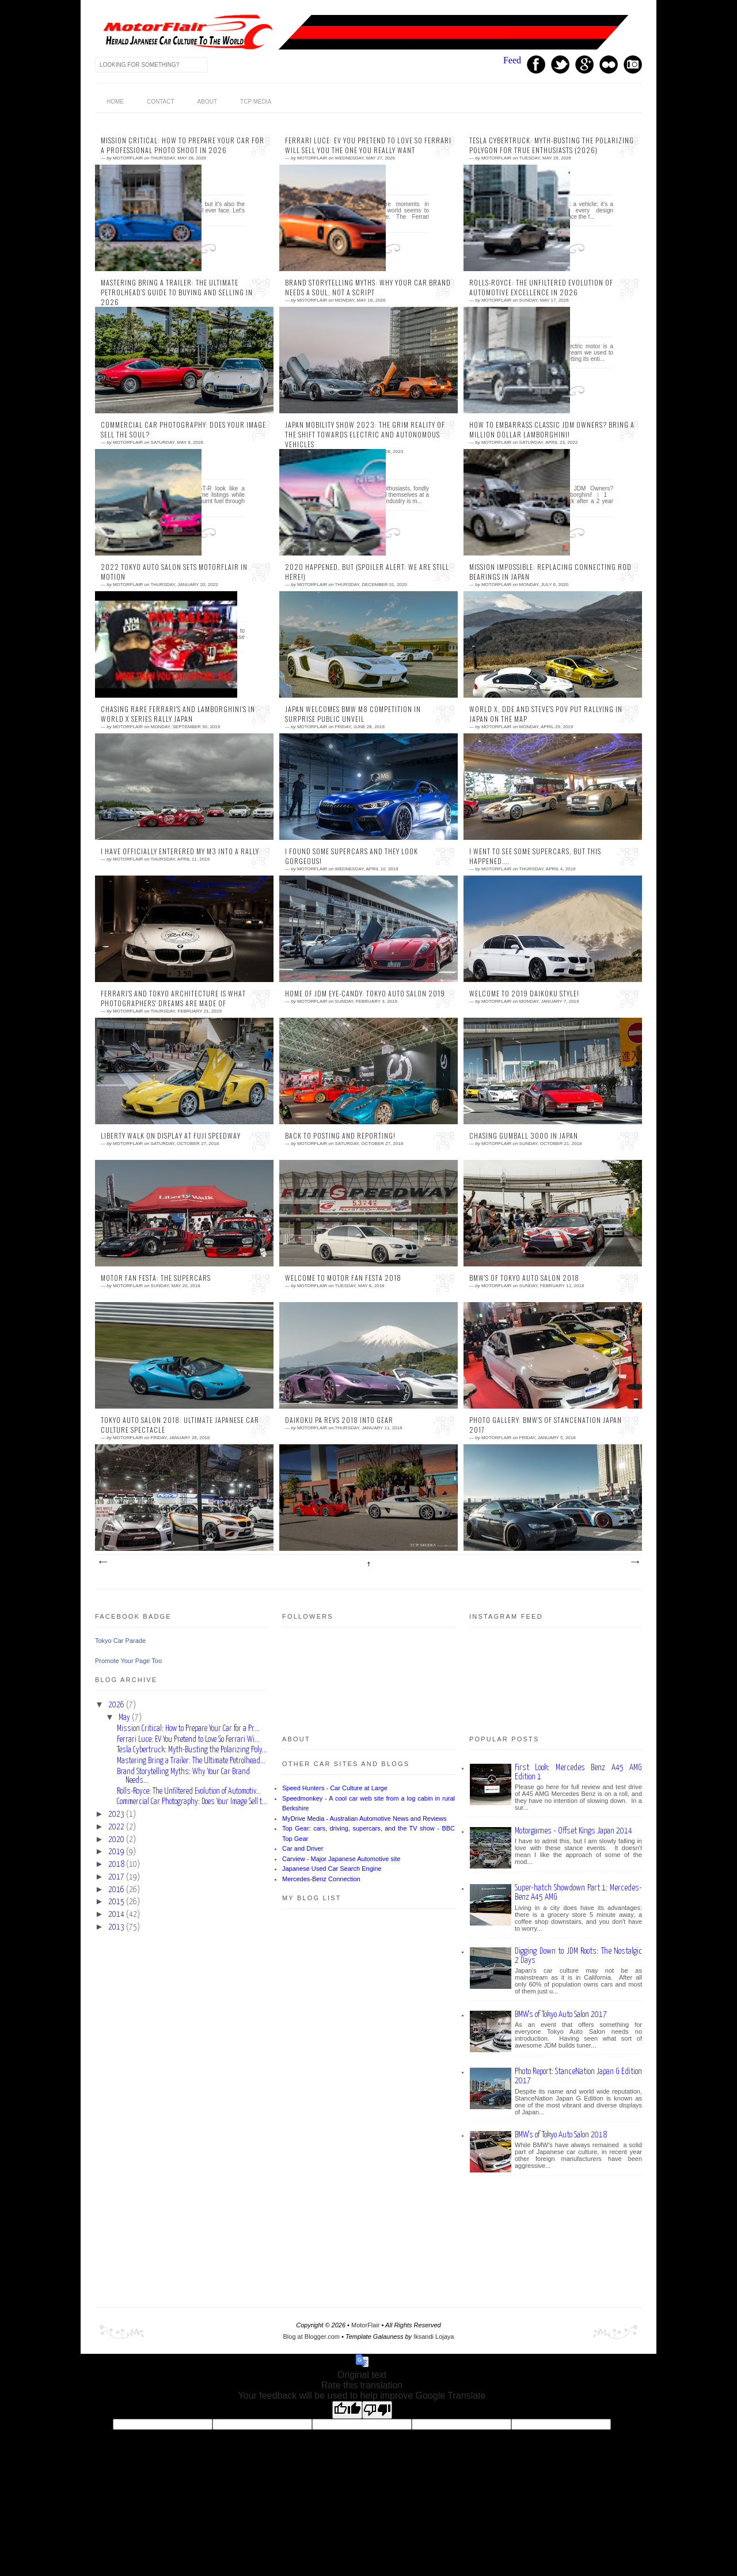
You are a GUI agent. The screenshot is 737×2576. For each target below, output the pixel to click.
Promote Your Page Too (128, 1660)
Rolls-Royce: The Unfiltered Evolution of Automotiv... (189, 1791)
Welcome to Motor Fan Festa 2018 (343, 1278)
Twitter (560, 64)
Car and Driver (303, 1848)
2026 (116, 1705)
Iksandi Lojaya (433, 2336)
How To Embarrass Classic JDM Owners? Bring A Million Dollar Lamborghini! (552, 429)
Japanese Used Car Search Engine (331, 1868)
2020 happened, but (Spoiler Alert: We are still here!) (367, 571)
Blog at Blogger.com (311, 2336)
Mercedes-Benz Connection (321, 1878)
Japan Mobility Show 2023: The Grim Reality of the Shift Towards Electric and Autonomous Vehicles (365, 434)
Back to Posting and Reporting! (340, 1135)
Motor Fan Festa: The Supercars (156, 1278)
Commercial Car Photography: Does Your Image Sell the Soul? (183, 429)
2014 (116, 1915)
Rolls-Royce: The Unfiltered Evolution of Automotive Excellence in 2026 (541, 287)
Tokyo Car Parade (120, 1640)
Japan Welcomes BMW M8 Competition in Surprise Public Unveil (353, 714)
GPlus (584, 64)
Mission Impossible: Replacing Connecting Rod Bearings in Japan (550, 571)
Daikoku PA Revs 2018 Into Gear (339, 1420)
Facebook (536, 64)
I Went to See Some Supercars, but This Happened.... (535, 856)
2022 (116, 1827)
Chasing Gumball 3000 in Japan (523, 1135)
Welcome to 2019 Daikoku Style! (524, 993)
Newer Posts (102, 1562)
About (207, 101)
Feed (512, 60)
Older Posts (634, 1562)
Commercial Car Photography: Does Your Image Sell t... (192, 1802)
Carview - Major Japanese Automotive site (341, 1858)
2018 (116, 1864)
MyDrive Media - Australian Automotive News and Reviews (364, 1818)
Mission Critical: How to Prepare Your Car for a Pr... (188, 1729)
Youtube (608, 64)
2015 (116, 1902)
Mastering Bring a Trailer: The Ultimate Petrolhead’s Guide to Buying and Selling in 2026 (177, 292)
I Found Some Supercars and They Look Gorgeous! (351, 856)
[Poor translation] (377, 2410)
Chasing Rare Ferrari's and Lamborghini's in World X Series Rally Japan (178, 714)
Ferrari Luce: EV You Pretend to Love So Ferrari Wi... (188, 1740)
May (124, 1718)
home (115, 101)
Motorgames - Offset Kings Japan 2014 (573, 1831)
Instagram (633, 64)
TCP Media (255, 101)
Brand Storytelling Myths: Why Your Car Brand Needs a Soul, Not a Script (368, 287)
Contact (160, 101)
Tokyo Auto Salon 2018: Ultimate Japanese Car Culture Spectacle (180, 1425)
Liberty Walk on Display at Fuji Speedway (171, 1135)
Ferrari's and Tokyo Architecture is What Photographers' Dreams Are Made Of (173, 998)
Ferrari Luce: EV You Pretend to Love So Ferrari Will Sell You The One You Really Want (368, 145)
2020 (116, 1840)
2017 (116, 1877)
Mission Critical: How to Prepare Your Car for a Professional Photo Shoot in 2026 (182, 145)
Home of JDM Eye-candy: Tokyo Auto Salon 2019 (365, 993)
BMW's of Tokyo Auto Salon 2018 (524, 1278)
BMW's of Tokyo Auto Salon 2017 (561, 2014)
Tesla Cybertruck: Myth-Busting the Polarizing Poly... (192, 1750)
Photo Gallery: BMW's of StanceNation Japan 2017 (545, 1425)
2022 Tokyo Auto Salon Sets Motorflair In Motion (174, 571)
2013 (116, 1927)
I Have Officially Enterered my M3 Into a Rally (180, 851)
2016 (116, 1890)
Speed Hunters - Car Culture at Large (335, 1787)
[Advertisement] (181, 2107)
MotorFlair (365, 2325)
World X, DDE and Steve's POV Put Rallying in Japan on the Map (545, 714)
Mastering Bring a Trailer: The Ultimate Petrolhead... (191, 1761)
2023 (116, 1814)
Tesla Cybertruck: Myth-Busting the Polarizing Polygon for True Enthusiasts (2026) (551, 145)
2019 (116, 1852)
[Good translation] (347, 2410)
